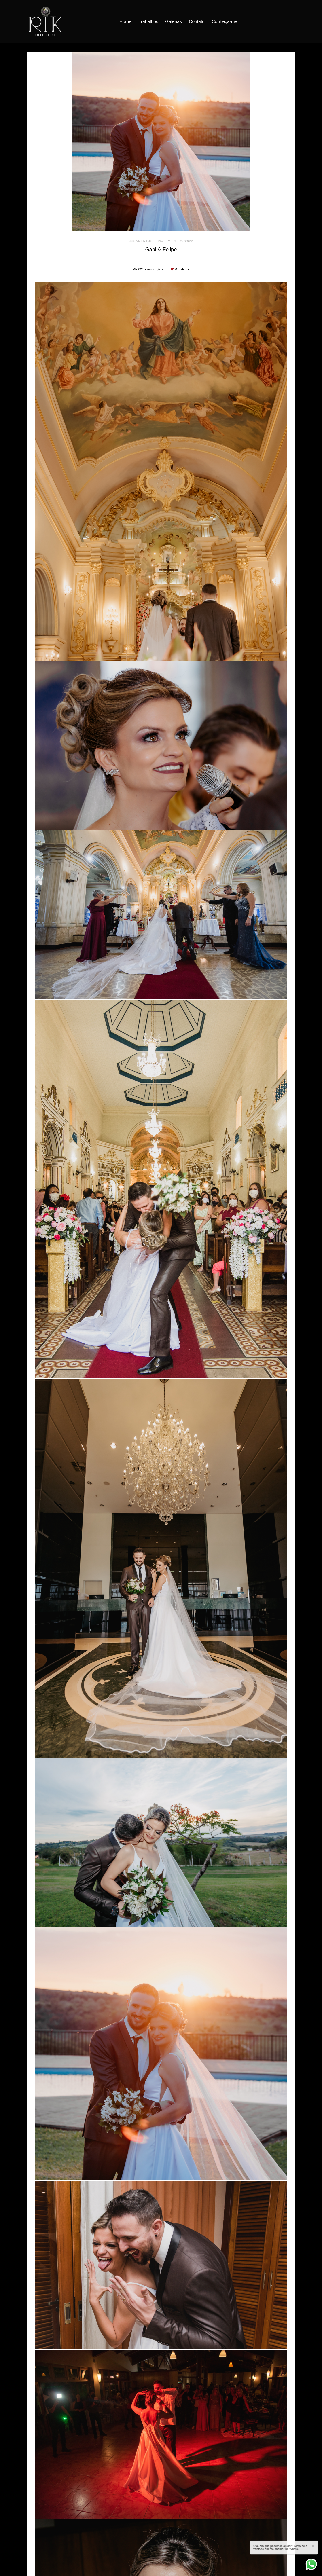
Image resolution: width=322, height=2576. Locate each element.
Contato (197, 21)
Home (125, 21)
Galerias (173, 21)
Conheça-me (224, 21)
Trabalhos (148, 21)
